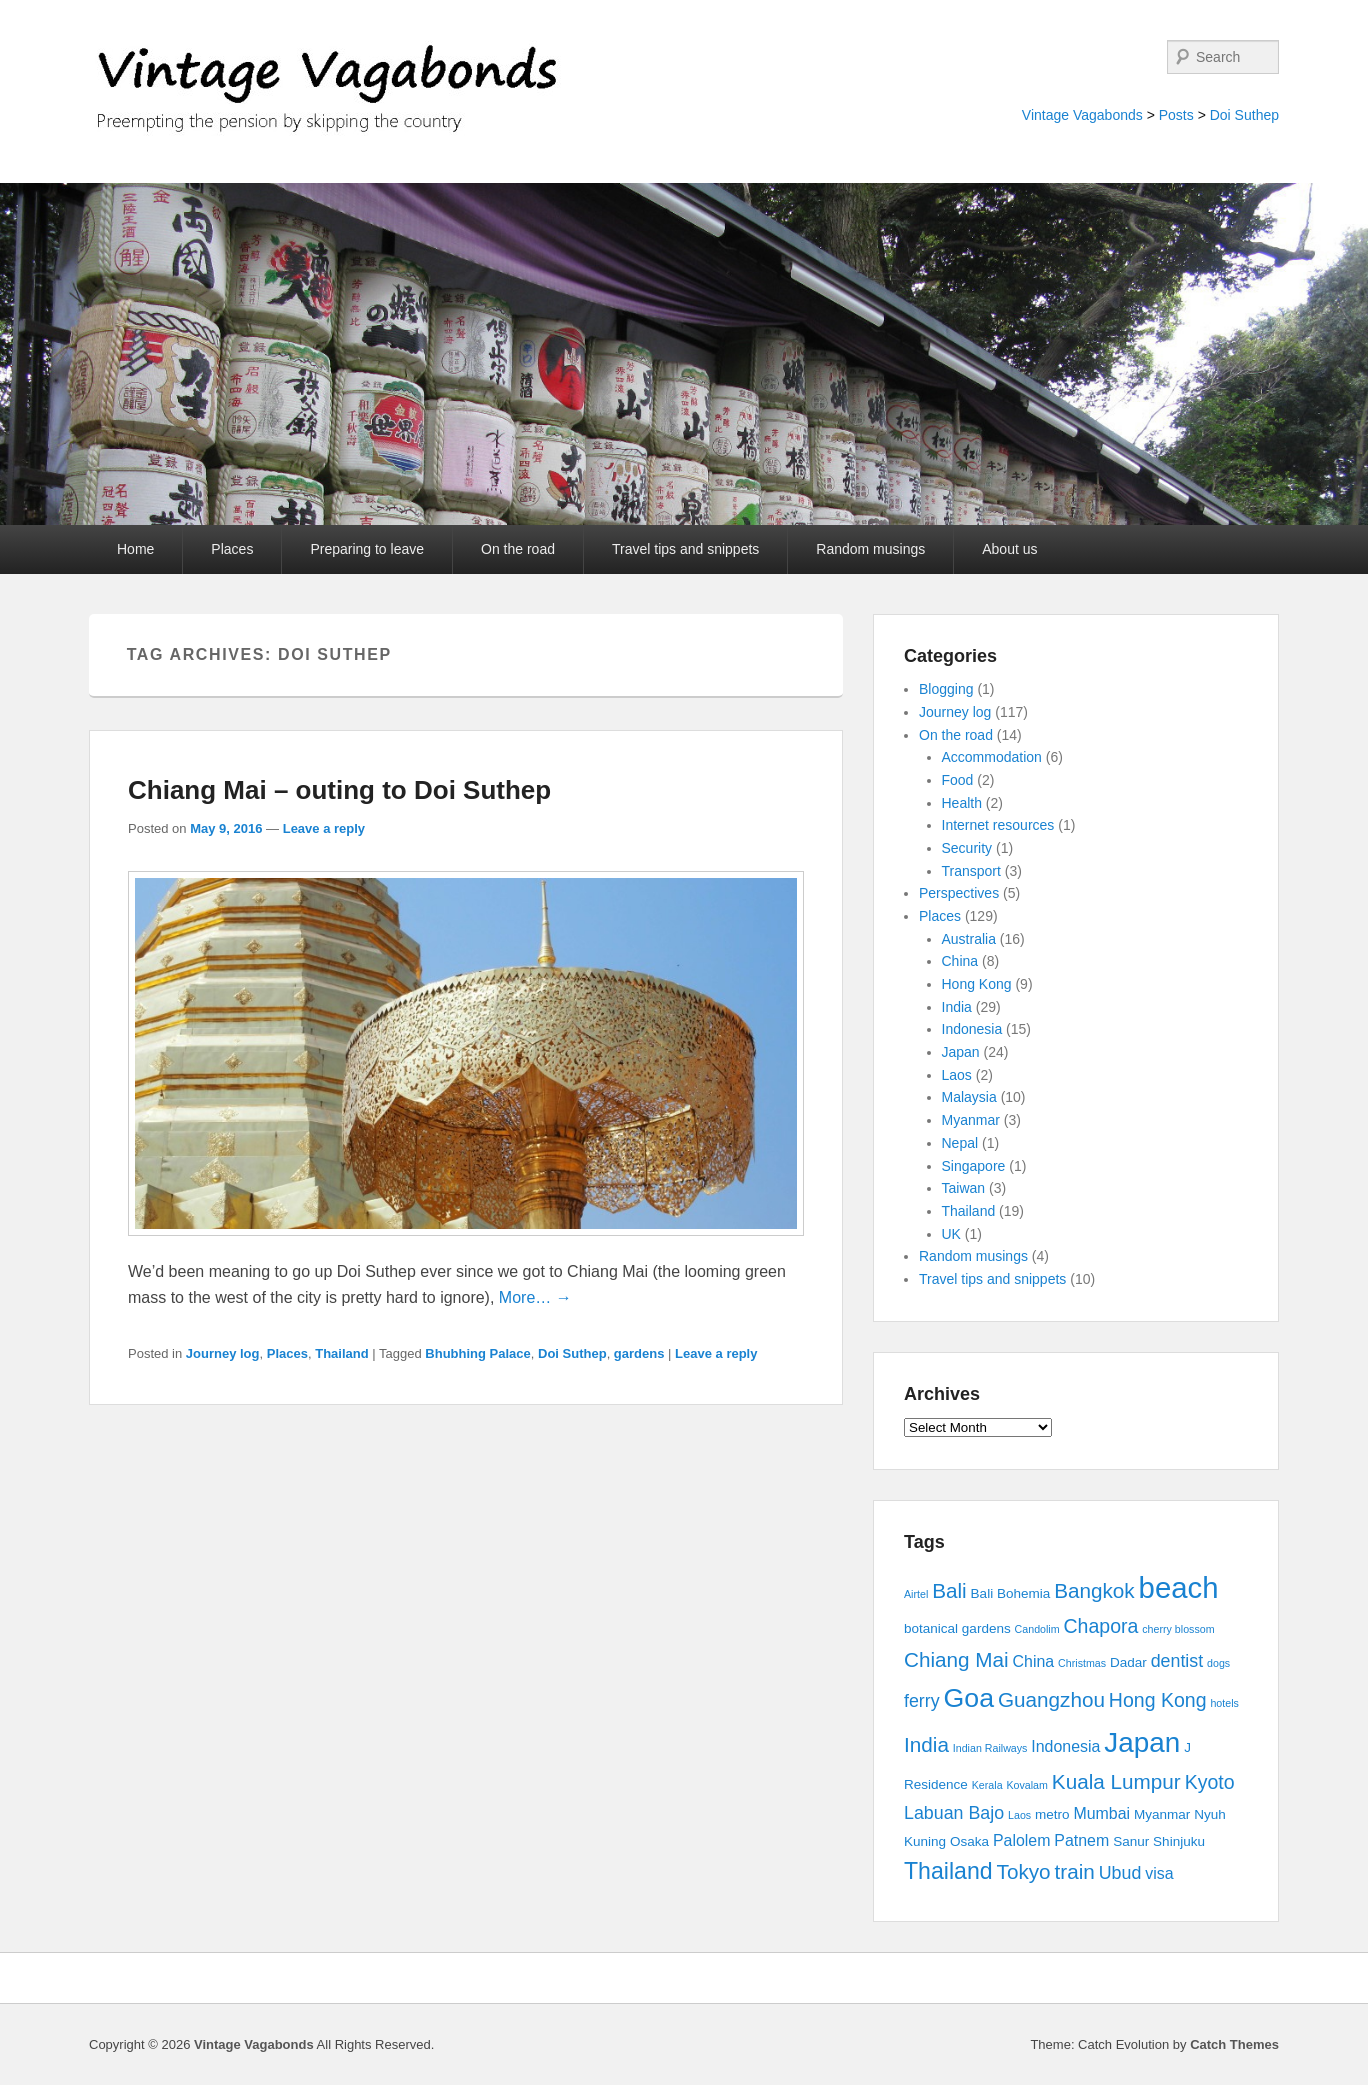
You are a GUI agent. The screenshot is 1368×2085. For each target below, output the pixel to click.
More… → (535, 1297)
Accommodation (992, 757)
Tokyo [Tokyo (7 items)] (1024, 1871)
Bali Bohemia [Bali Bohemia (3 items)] (1011, 1593)
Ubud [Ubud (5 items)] (1120, 1873)
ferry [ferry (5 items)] (922, 1701)
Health (962, 803)
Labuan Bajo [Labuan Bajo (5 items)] (954, 1813)
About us (1009, 549)
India (957, 1007)
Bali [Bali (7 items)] (949, 1590)
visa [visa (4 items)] (1159, 1873)
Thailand (341, 1353)
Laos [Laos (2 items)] (1019, 1815)
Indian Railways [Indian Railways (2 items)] (990, 1748)
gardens (639, 1353)
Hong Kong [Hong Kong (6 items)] (1158, 1700)
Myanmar (971, 1120)
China (960, 961)
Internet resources (998, 825)
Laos (957, 1075)
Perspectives (959, 893)
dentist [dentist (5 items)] (1177, 1661)
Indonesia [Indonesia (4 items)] (1065, 1746)
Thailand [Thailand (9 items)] (948, 1871)
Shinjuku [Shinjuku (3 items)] (1179, 1841)
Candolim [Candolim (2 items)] (1037, 1629)
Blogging (946, 689)
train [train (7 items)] (1075, 1871)
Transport (971, 871)
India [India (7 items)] (926, 1744)
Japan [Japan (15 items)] (1142, 1742)
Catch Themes (1234, 2044)
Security (967, 848)
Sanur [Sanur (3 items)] (1131, 1841)
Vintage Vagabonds (1082, 115)
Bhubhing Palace (477, 1353)
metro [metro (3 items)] (1052, 1814)
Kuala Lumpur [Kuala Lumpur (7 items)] (1116, 1781)
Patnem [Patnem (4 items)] (1081, 1840)
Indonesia (972, 1029)
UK (951, 1234)
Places (232, 549)
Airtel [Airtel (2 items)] (916, 1594)
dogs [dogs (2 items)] (1218, 1663)
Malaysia (969, 1097)
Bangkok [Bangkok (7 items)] (1094, 1590)
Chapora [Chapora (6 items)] (1101, 1626)
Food (958, 780)
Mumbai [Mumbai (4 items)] (1101, 1813)
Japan (961, 1052)
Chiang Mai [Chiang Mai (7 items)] (956, 1659)
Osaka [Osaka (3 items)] (969, 1841)
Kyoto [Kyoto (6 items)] (1210, 1782)
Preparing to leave (367, 549)
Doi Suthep (1244, 115)
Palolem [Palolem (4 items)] (1022, 1840)
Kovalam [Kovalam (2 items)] (1026, 1785)
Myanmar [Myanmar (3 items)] (1162, 1814)
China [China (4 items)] (1034, 1661)
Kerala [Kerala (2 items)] (987, 1785)
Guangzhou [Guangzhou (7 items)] (1051, 1699)
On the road (518, 549)
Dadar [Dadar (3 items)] (1128, 1662)
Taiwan (964, 1188)
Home (135, 549)
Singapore (974, 1166)
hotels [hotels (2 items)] (1224, 1703)
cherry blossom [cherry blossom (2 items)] (1178, 1629)
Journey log (223, 1353)
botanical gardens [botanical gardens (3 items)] (957, 1628)
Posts (1176, 115)
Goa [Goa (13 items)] (969, 1698)
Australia (969, 939)
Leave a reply (324, 828)
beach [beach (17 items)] (1179, 1587)
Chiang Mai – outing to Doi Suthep (339, 790)
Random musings (870, 549)
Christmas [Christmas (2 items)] (1082, 1663)
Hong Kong (977, 984)
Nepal (960, 1143)
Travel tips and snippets (685, 549)
